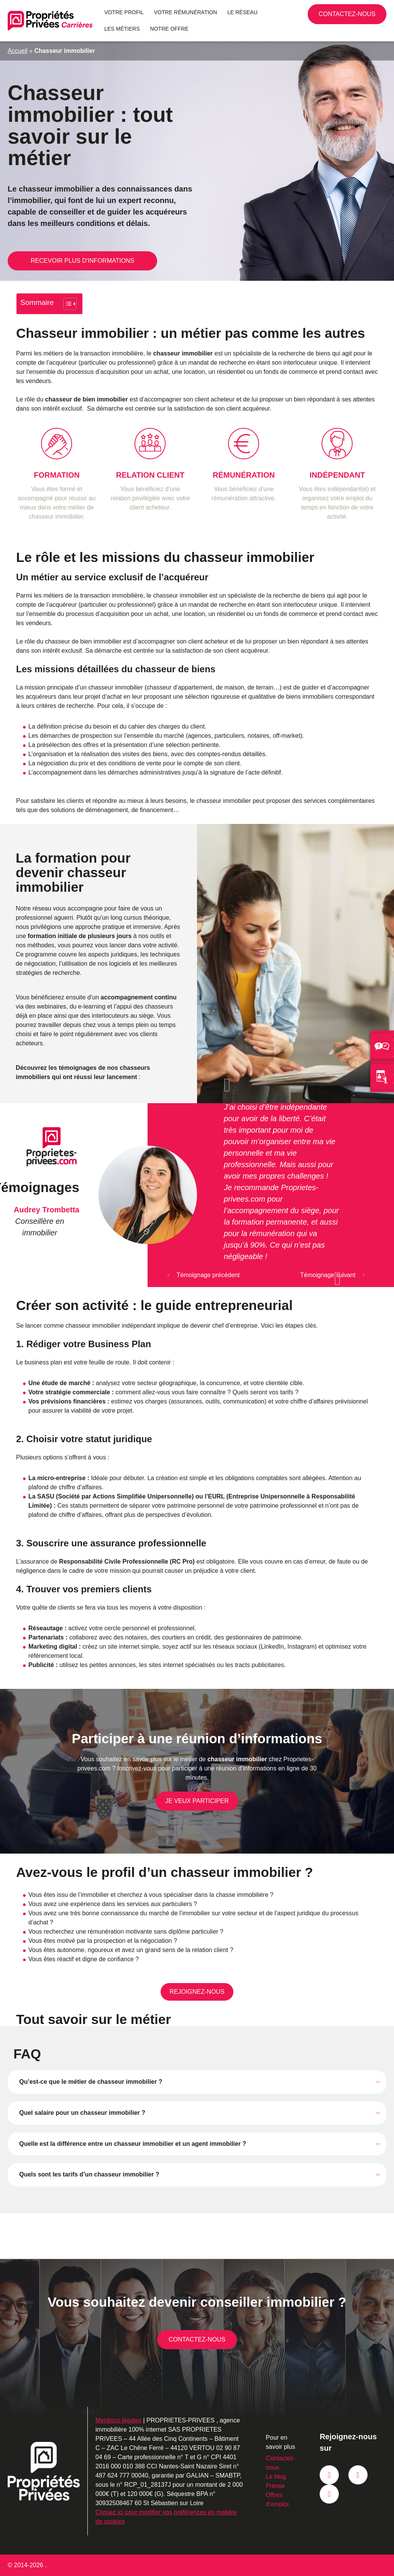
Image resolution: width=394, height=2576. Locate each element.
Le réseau (242, 12)
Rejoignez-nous (196, 1991)
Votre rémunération (185, 12)
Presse (275, 2486)
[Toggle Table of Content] (66, 303)
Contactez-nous (369, 16)
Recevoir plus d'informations (82, 260)
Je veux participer (197, 1801)
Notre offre (169, 29)
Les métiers (122, 29)
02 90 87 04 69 (338, 13)
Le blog (276, 2476)
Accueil (18, 50)
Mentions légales (118, 2420)
